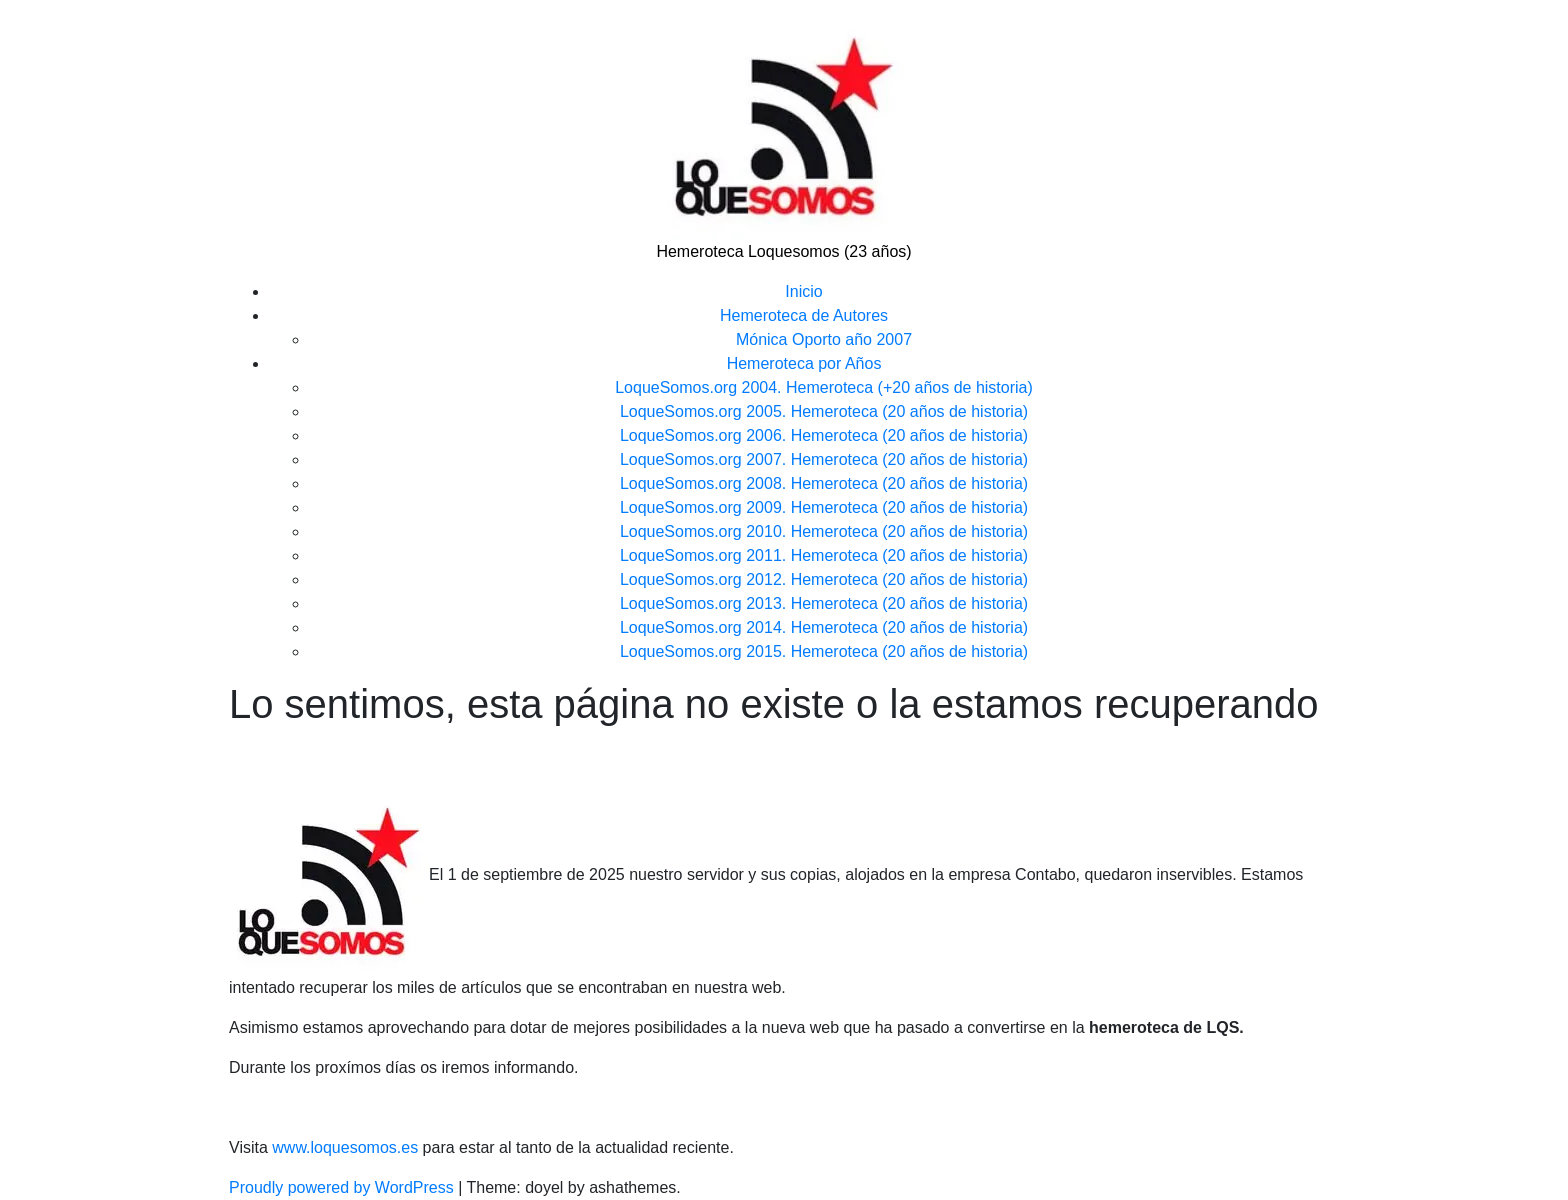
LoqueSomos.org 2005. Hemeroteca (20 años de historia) (824, 411)
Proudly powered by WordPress (343, 1187)
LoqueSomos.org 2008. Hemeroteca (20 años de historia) (824, 483)
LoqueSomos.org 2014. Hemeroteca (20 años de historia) (824, 627)
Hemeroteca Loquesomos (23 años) (783, 251)
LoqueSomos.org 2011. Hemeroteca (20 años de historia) (824, 555)
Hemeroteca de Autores (804, 315)
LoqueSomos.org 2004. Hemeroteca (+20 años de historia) (824, 387)
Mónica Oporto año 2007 (824, 339)
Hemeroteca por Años (804, 363)
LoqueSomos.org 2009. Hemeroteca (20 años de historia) (824, 507)
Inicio (803, 291)
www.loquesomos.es (343, 1147)
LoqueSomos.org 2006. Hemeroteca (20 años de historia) (824, 435)
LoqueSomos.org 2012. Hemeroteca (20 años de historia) (824, 579)
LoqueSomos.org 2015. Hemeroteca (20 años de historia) (824, 651)
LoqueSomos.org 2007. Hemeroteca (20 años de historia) (824, 459)
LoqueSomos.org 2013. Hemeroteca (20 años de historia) (824, 603)
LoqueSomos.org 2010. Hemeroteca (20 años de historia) (824, 531)
